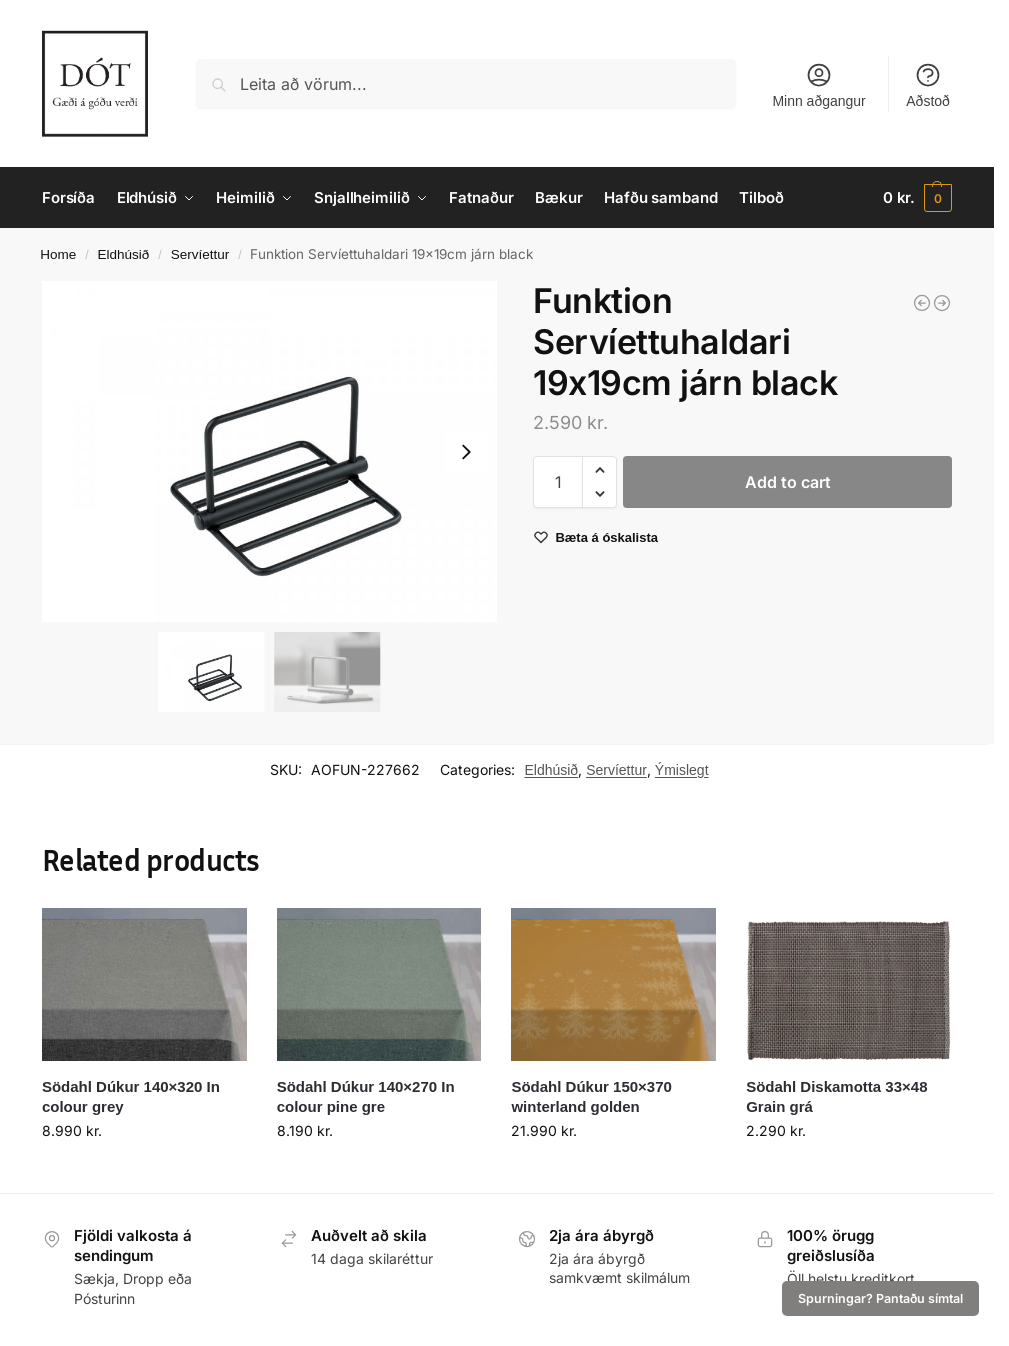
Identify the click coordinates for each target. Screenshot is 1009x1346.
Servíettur (200, 254)
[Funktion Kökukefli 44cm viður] (942, 303)
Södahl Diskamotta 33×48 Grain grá (836, 1096)
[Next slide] (466, 452)
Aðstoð (928, 85)
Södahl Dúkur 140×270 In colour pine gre (366, 1096)
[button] (917, 198)
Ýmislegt (682, 770)
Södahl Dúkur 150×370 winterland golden (591, 1096)
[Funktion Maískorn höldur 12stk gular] (922, 303)
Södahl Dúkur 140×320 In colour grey (131, 1096)
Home (58, 254)
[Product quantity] (558, 482)
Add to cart (788, 482)
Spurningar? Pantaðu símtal (880, 1298)
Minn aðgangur (818, 85)
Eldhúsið (124, 254)
